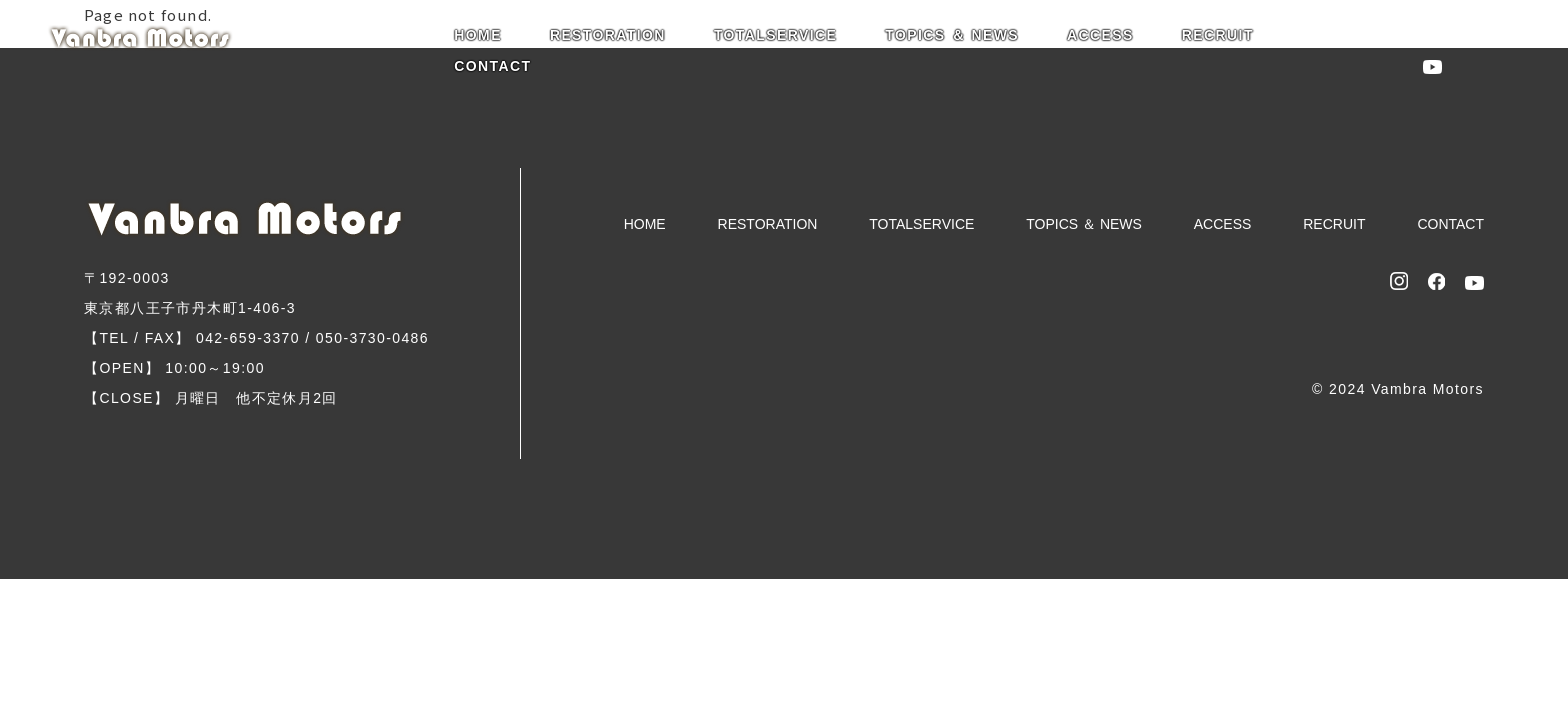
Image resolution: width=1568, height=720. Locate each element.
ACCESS (1100, 35)
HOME (478, 35)
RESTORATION (608, 35)
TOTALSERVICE (775, 35)
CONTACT (492, 66)
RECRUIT (1218, 35)
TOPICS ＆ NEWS (952, 35)
